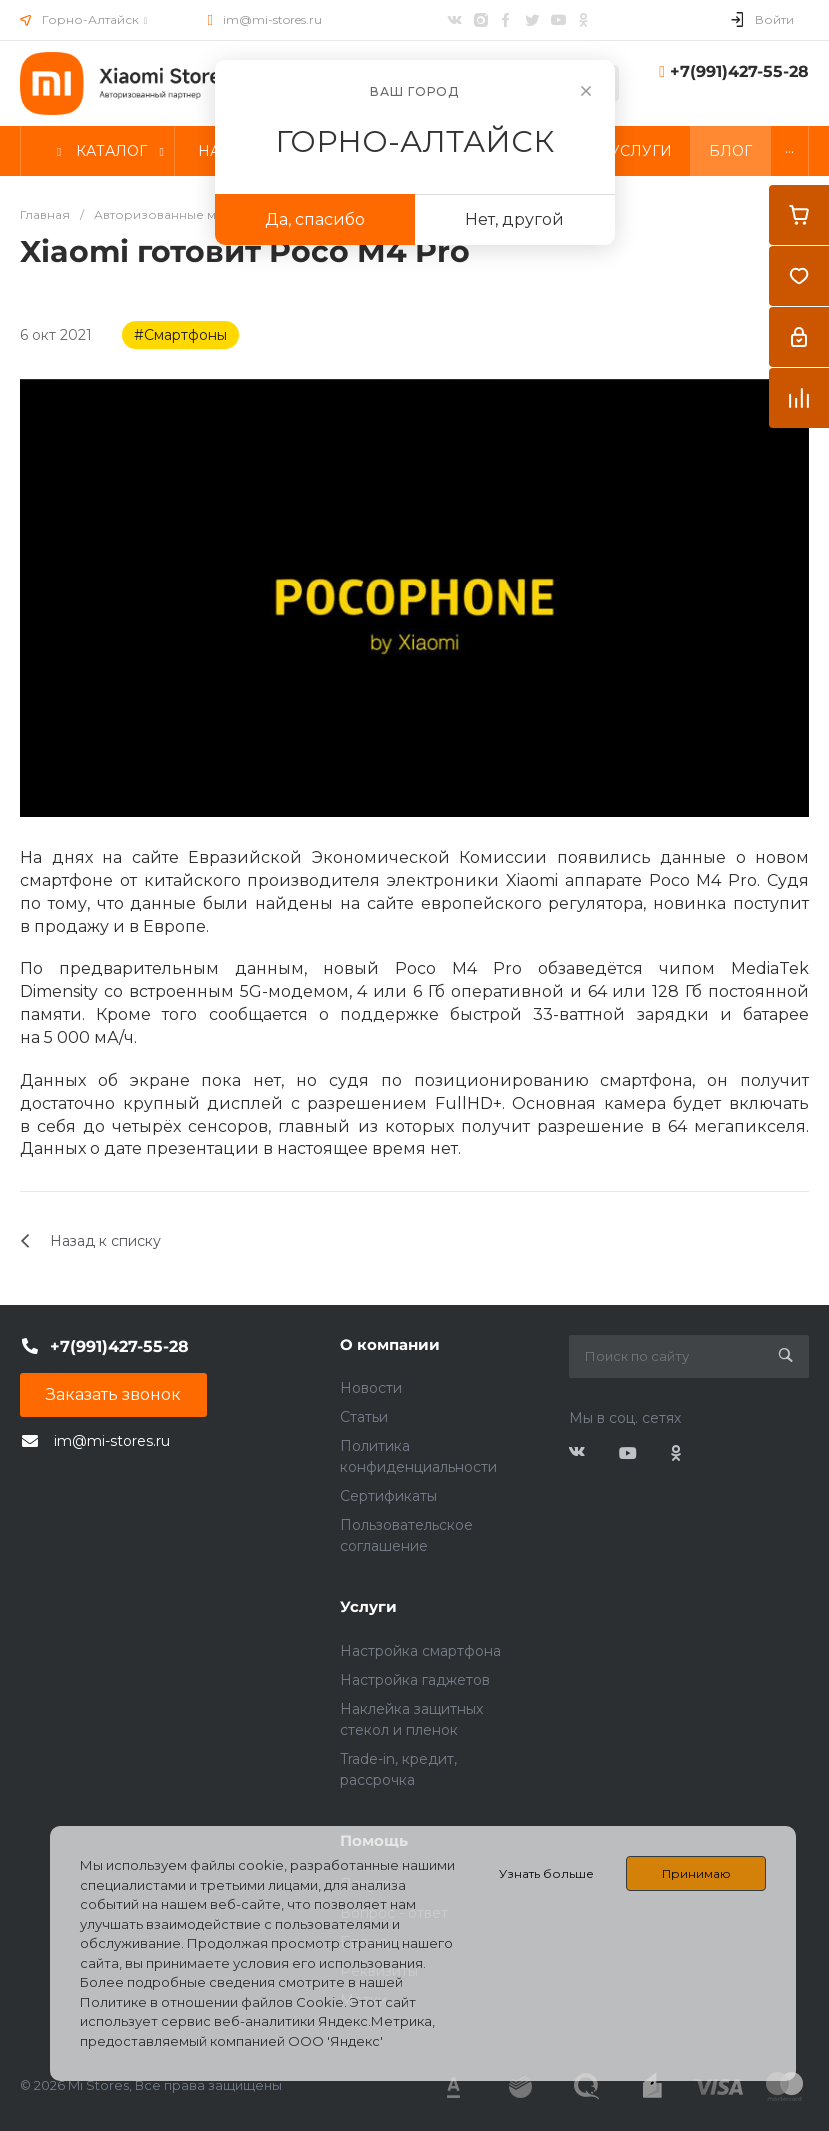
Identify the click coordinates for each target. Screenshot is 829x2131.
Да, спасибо (315, 219)
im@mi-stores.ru (272, 19)
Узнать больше (546, 1873)
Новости (371, 1388)
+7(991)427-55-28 (739, 71)
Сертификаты (388, 1496)
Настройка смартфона (420, 1651)
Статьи (364, 1417)
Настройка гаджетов (415, 1680)
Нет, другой (514, 219)
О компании (390, 1344)
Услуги (368, 1606)
